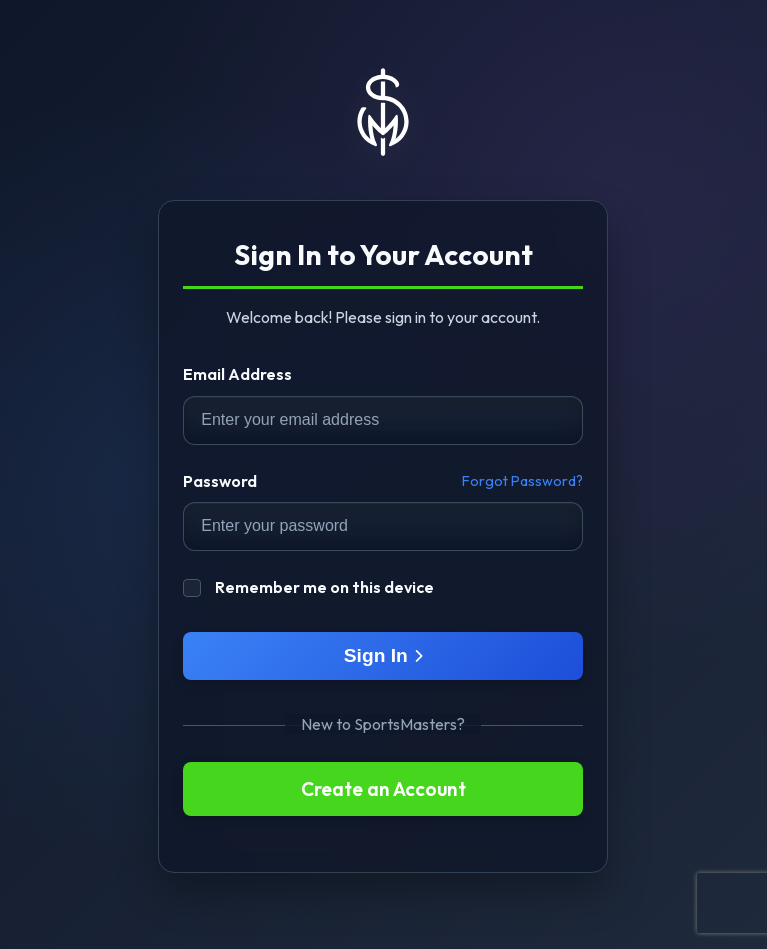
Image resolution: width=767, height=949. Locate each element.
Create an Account (383, 789)
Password (220, 481)
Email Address (237, 374)
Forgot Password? (522, 481)
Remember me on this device (308, 586)
